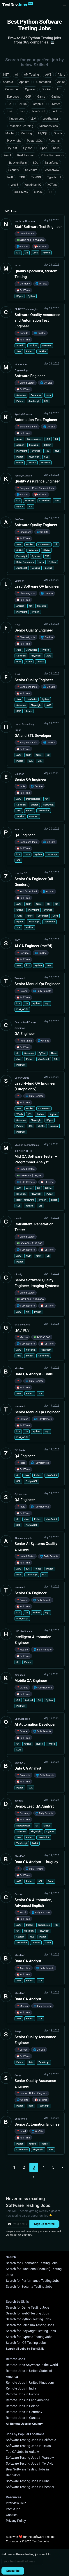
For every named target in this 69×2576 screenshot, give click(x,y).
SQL (46, 401)
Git (26, 252)
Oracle (19, 462)
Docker (29, 544)
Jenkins (42, 351)
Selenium (46, 345)
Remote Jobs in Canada (23, 2418)
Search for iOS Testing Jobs (26, 2343)
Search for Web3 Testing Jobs (27, 2313)
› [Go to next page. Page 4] (62, 2167)
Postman (45, 462)
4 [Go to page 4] (44, 2167)
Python (46, 252)
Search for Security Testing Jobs (29, 2286)
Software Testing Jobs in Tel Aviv (29, 2463)
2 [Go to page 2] (24, 2167)
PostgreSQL (22, 1009)
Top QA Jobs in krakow (22, 2452)
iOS (18, 252)
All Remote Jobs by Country (24, 2424)
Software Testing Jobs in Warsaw (30, 2457)
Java (35, 252)
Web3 (35, 1843)
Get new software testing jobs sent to (26, 2554)
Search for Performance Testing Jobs (32, 2281)
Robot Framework (25, 562)
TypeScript (49, 921)
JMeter (47, 445)
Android (20, 345)
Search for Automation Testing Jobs (32, 2263)
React (54, 1200)
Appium (33, 345)
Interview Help (16, 2503)
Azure (19, 439)
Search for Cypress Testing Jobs (29, 2337)
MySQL (41, 1126)
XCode (19, 1114)
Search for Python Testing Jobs (28, 2319)
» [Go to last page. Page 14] (34, 2176)
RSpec (19, 296)
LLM (49, 965)
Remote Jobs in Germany (24, 2412)
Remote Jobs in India (21, 2388)
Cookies (11, 2515)
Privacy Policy (16, 2521)
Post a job (13, 2509)
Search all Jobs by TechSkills (25, 2348)
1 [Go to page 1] (14, 2167)
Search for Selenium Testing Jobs (30, 2325)
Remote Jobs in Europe (22, 2394)
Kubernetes (44, 544)
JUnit (19, 916)
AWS (18, 544)
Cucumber (36, 395)
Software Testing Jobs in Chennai (30, 2487)
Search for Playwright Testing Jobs (31, 2331)
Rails (18, 1574)
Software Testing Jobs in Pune (28, 2481)
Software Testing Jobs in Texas (28, 2446)
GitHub (19, 550)
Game (51, 1881)
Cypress (36, 451)
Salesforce (43, 1355)
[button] (64, 5)
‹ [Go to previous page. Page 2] (5, 2167)
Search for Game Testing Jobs (27, 2307)
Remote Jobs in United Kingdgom (30, 2382)
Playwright (21, 451)
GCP (18, 661)
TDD (47, 451)
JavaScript (34, 401)
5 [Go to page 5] (53, 2167)
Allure (30, 916)
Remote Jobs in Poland (22, 2406)
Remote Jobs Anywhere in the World (32, 2365)
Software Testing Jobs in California (31, 2440)
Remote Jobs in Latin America (27, 2400)
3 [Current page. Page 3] (34, 2167)
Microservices (34, 439)
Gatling (48, 568)
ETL (40, 761)
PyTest (42, 1053)
